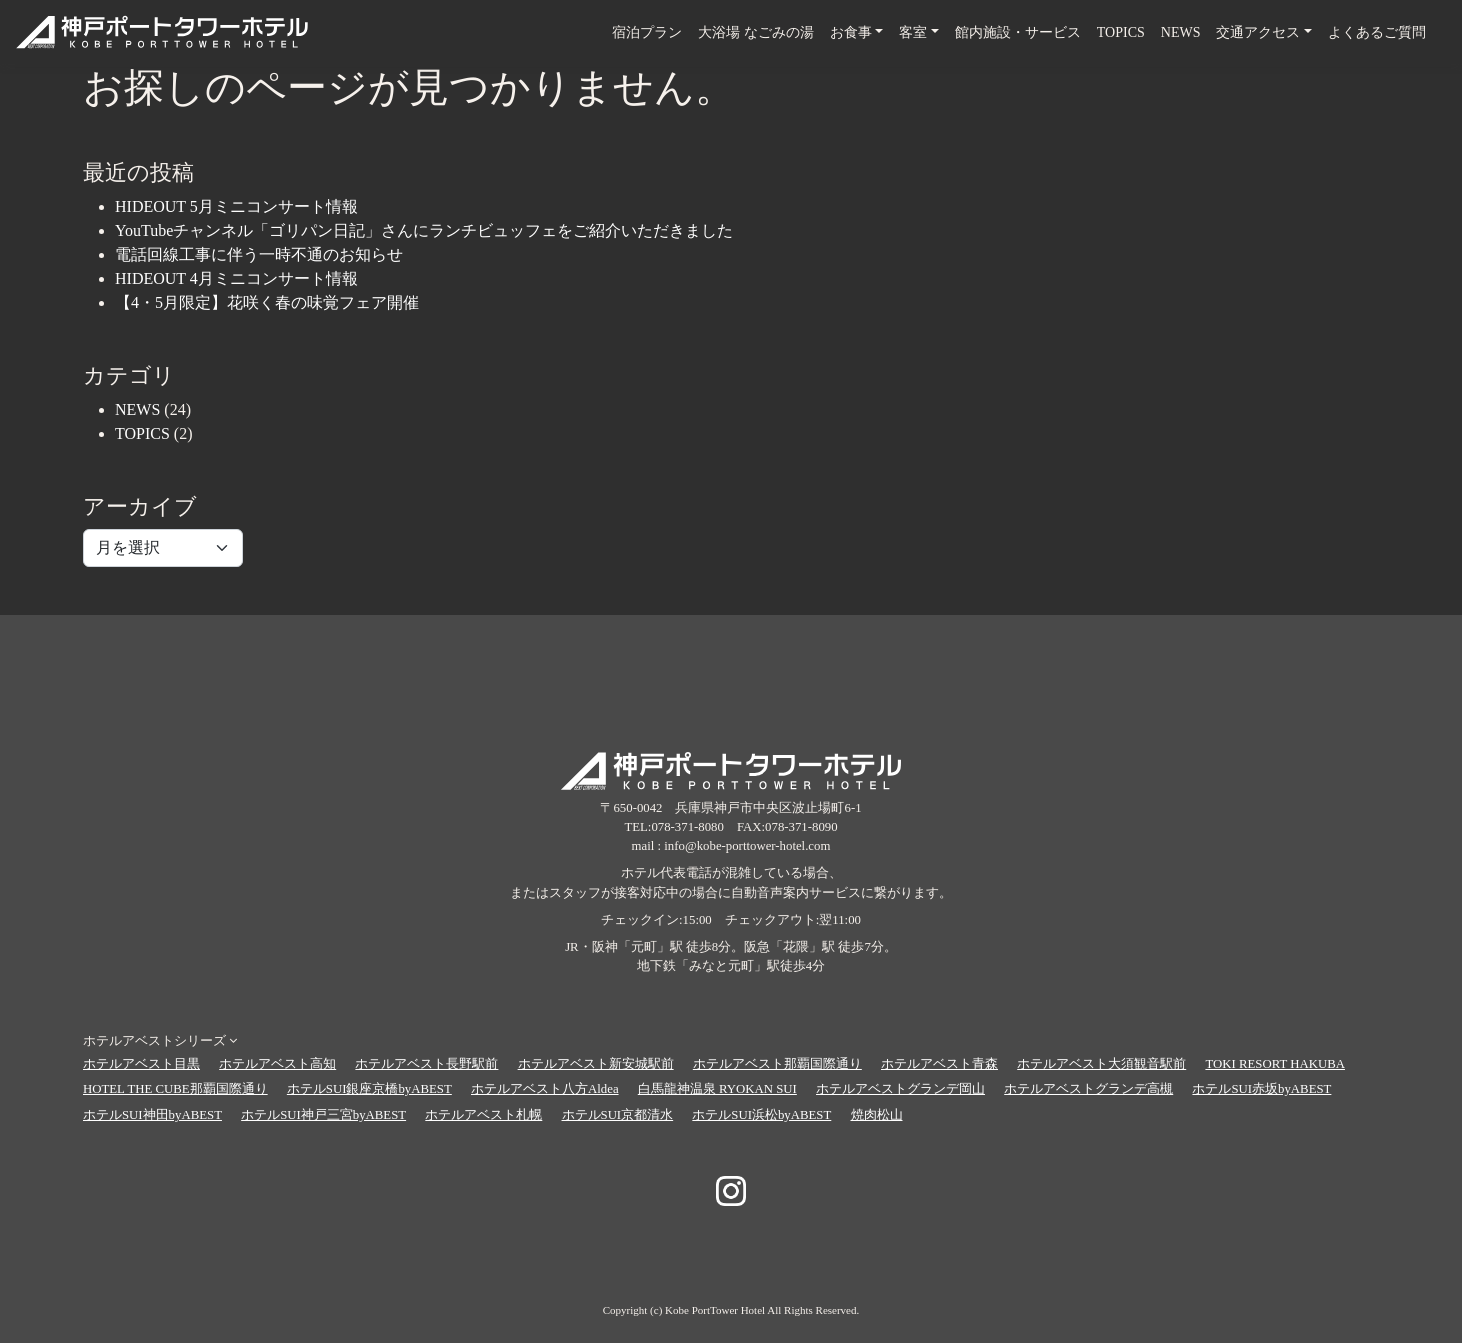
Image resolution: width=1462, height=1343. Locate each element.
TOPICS (1121, 32)
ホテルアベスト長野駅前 (426, 1064)
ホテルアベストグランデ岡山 (900, 1089)
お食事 (851, 32)
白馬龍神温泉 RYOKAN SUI (717, 1089)
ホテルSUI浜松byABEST (761, 1115)
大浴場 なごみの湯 (756, 32)
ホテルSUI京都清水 (618, 1115)
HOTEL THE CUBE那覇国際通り (175, 1089)
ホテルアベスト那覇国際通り (777, 1064)
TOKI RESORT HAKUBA (1275, 1064)
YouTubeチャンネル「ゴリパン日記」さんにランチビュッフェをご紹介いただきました (424, 230)
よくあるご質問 (1377, 32)
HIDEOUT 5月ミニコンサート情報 (236, 206)
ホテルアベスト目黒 (141, 1064)
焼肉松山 (877, 1115)
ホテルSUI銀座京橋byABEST (369, 1089)
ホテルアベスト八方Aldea (545, 1089)
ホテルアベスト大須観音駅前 (1101, 1064)
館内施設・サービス (1018, 32)
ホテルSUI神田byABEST (152, 1115)
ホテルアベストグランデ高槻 (1088, 1089)
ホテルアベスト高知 (277, 1064)
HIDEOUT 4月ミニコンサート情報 (236, 278)
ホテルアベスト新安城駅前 (596, 1064)
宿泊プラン (647, 32)
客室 (913, 32)
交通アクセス (1258, 32)
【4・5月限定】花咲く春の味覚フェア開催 (267, 302)
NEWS (1181, 32)
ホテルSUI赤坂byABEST (1261, 1089)
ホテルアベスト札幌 (483, 1115)
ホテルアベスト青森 (939, 1064)
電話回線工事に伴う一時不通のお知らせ (259, 254)
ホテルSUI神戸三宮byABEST (323, 1115)
